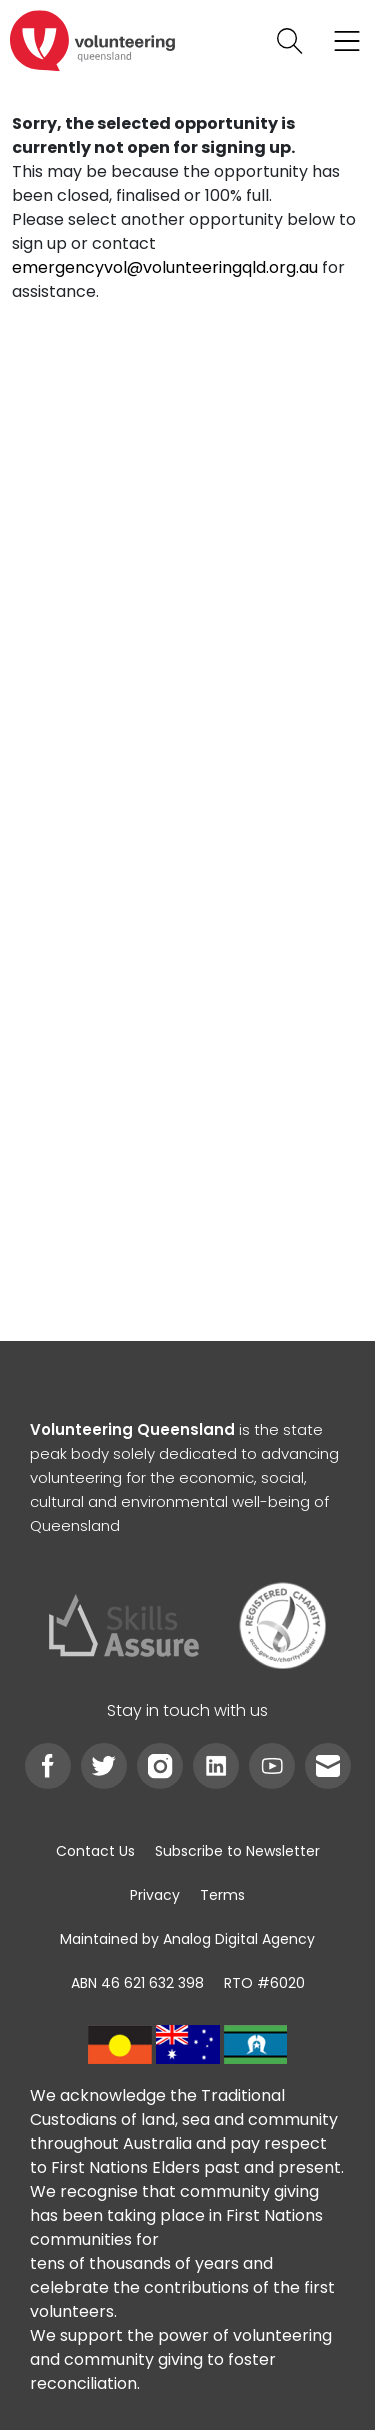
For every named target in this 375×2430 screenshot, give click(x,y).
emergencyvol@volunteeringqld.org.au (165, 267)
